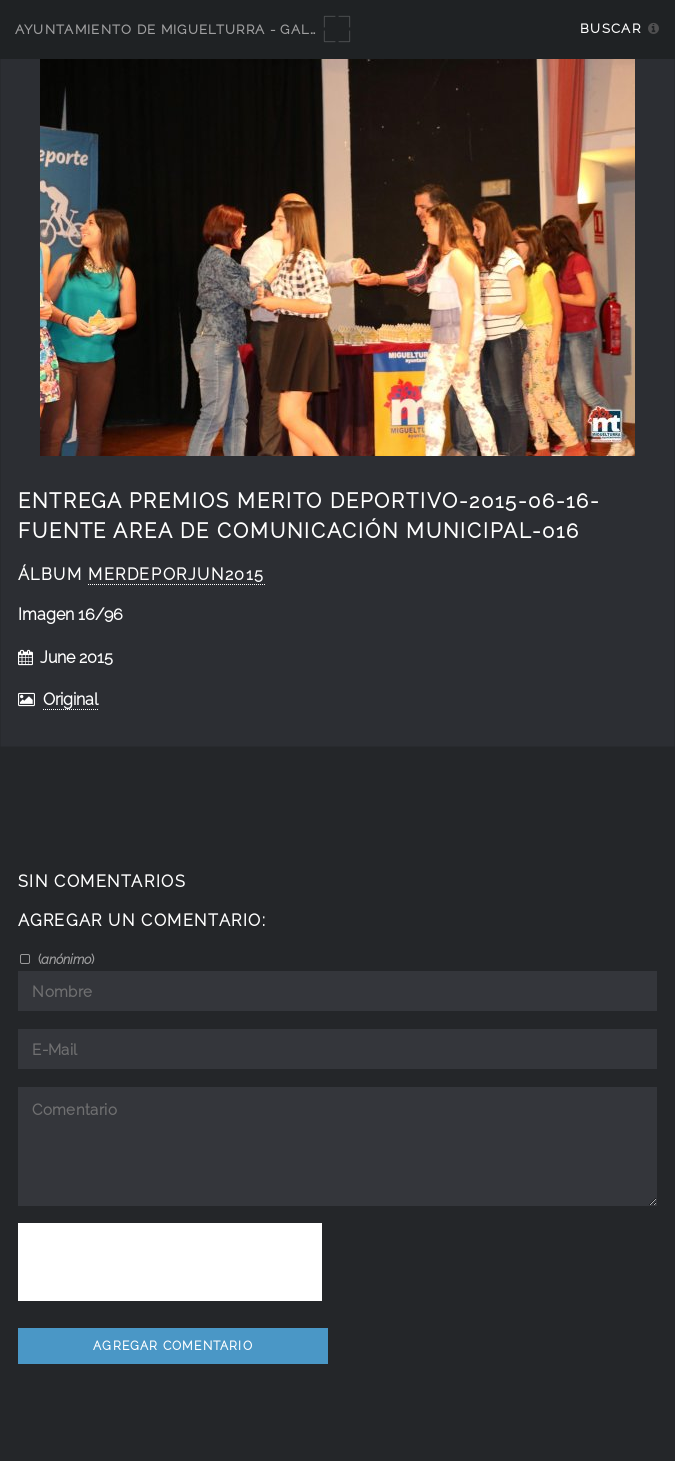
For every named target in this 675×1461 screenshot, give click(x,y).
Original (70, 699)
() (64, 959)
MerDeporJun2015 (176, 574)
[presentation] (170, 1262)
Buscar (610, 28)
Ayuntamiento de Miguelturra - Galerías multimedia (232, 29)
